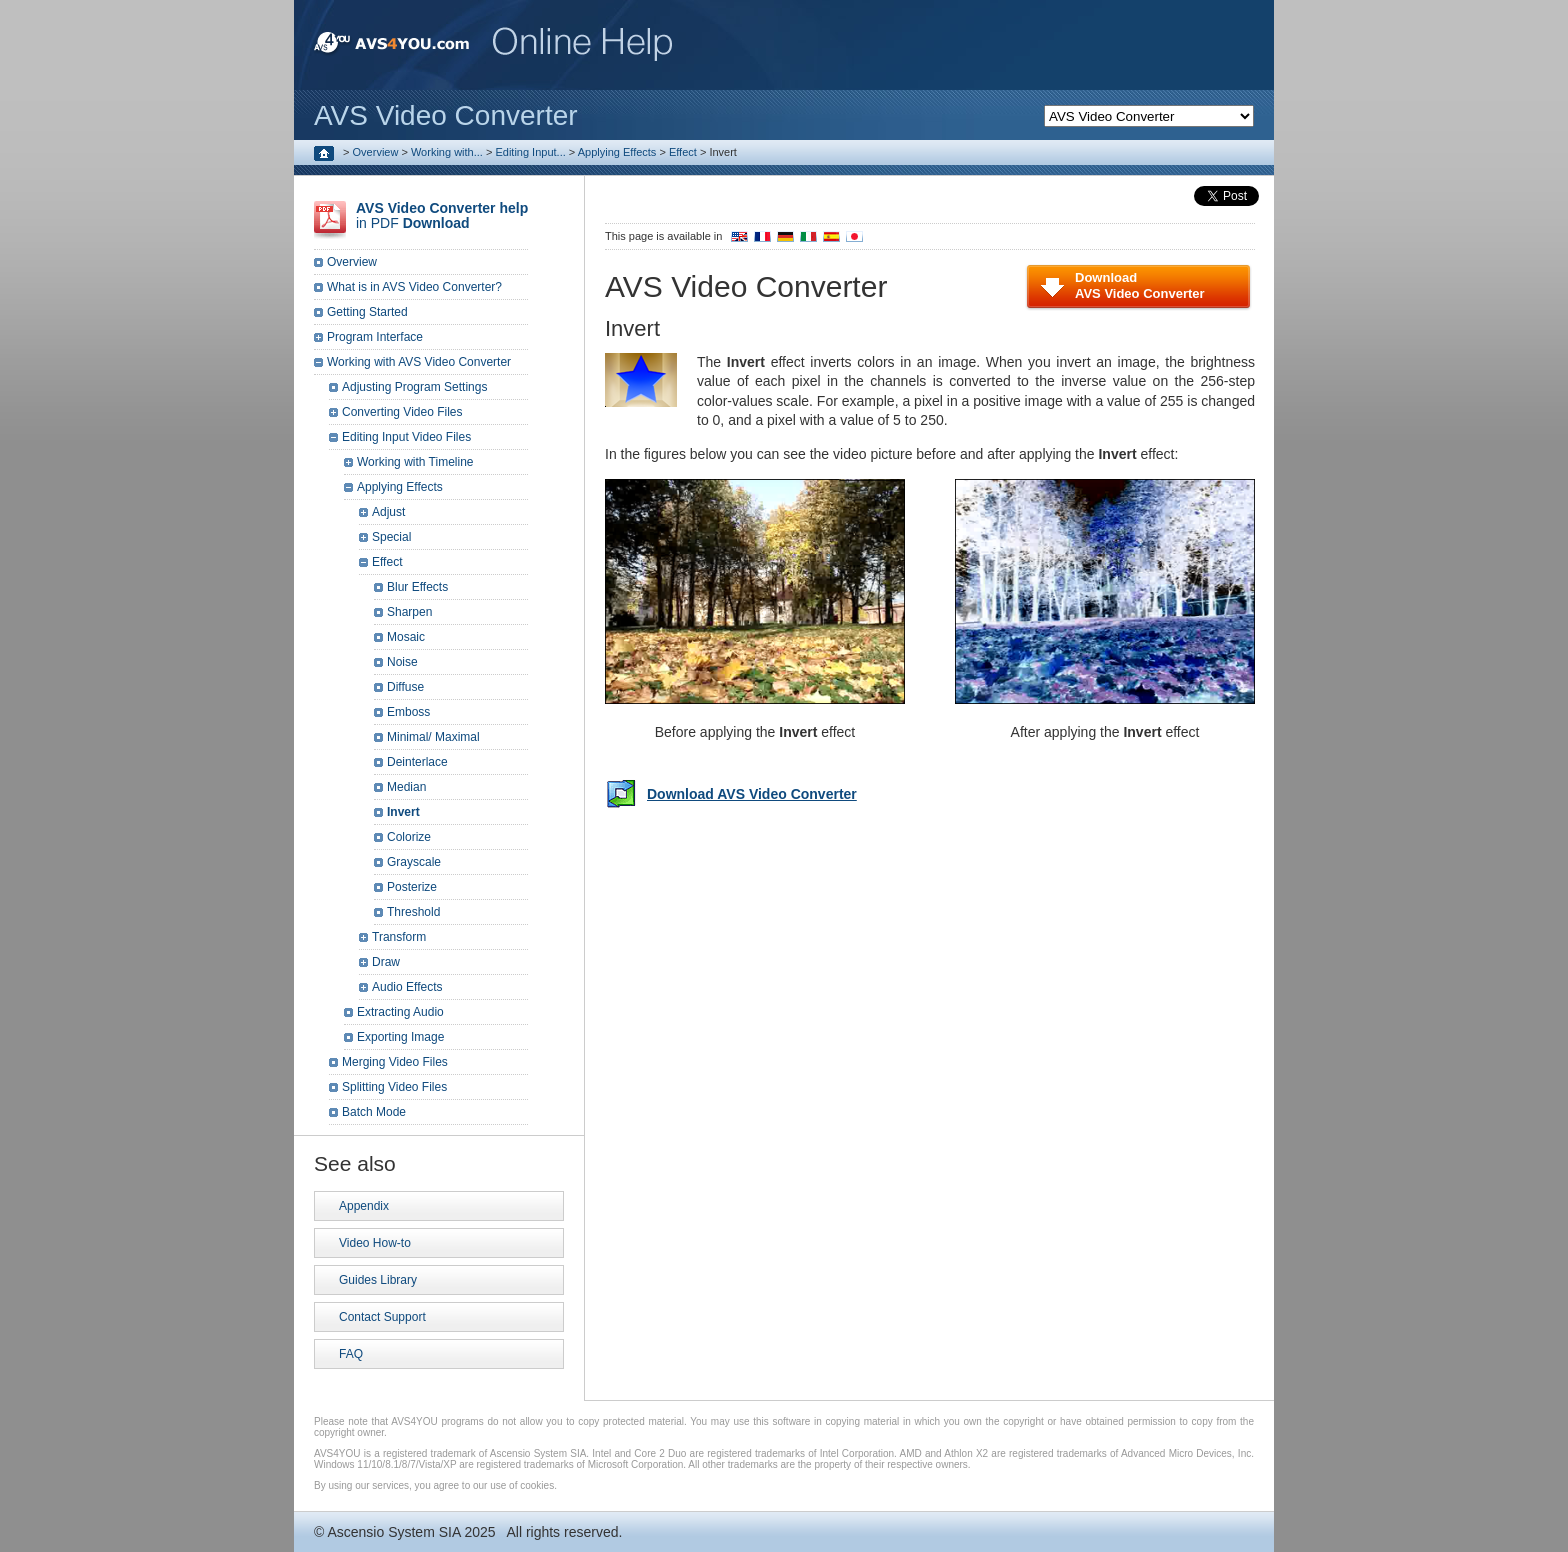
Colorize (409, 837)
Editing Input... (530, 152)
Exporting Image (400, 1037)
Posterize (412, 887)
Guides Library (378, 1280)
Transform (399, 937)
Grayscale (414, 862)
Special (391, 537)
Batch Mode (374, 1112)
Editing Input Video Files (406, 437)
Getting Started (367, 312)
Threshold (413, 912)
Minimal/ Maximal (433, 737)
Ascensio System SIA (393, 1532)
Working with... (447, 152)
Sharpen (409, 612)
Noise (402, 662)
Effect (683, 152)
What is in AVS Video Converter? (414, 287)
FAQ (351, 1354)
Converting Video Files (402, 412)
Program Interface (375, 337)
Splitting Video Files (394, 1087)
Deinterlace (417, 762)
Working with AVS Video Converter (419, 362)
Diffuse (405, 687)
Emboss (408, 712)
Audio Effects (407, 987)
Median (406, 787)
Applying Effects (617, 152)
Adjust (388, 512)
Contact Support (382, 1317)
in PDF (442, 215)
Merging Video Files (395, 1062)
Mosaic (406, 637)
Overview (376, 152)
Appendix (364, 1206)
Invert (403, 812)
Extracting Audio (400, 1012)
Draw (386, 962)
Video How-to (375, 1243)
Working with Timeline (415, 462)
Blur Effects (417, 587)
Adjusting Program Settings (414, 387)
